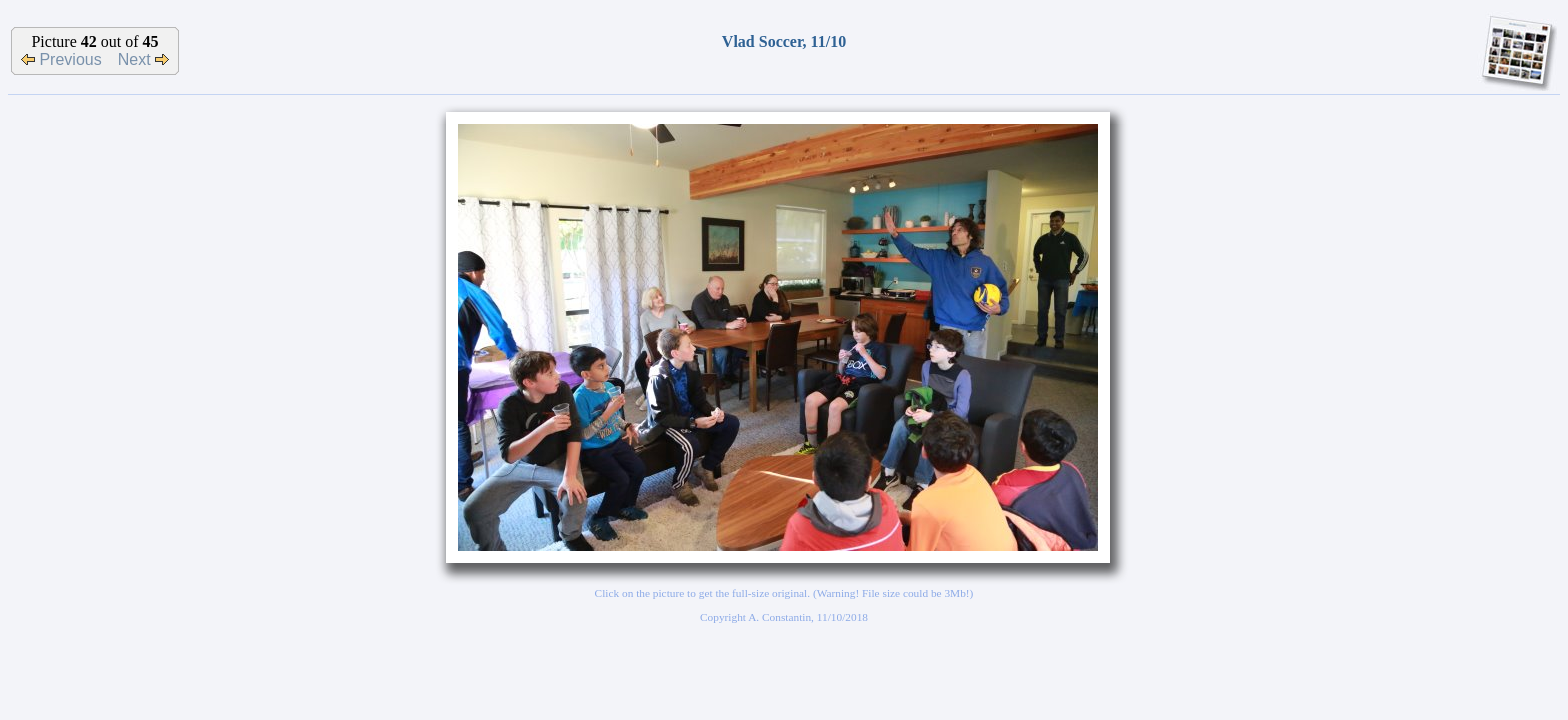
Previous (61, 59)
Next (143, 59)
